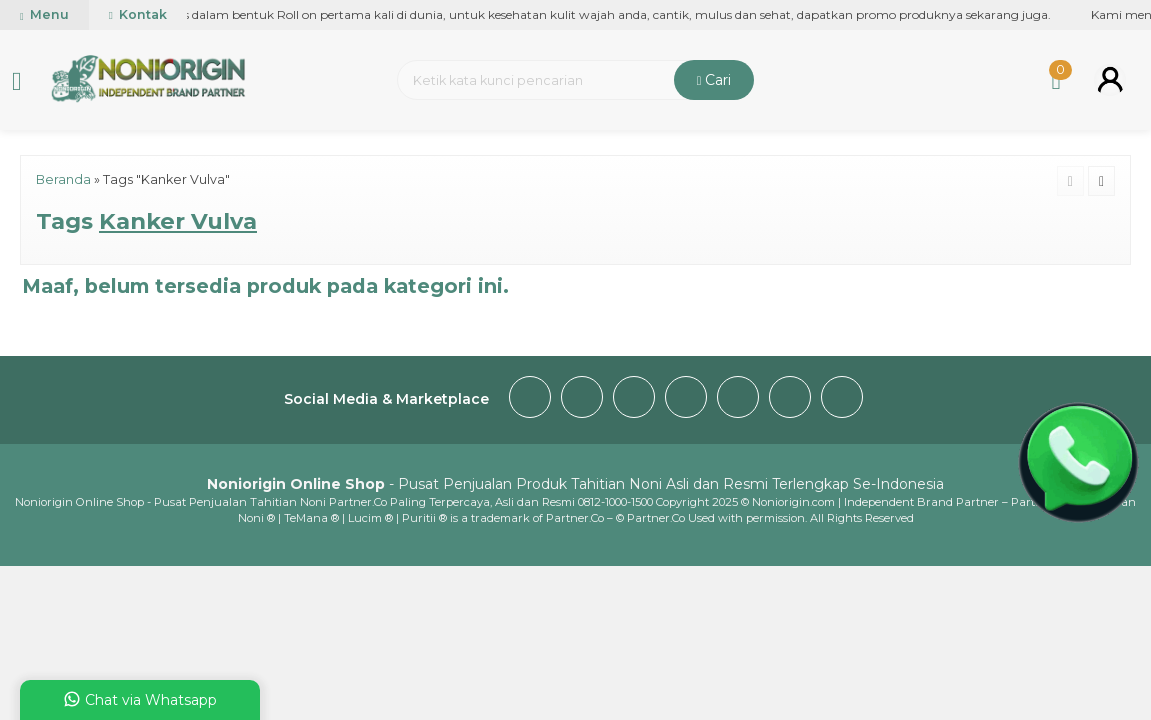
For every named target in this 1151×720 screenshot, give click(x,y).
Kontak (138, 14)
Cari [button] (714, 80)
